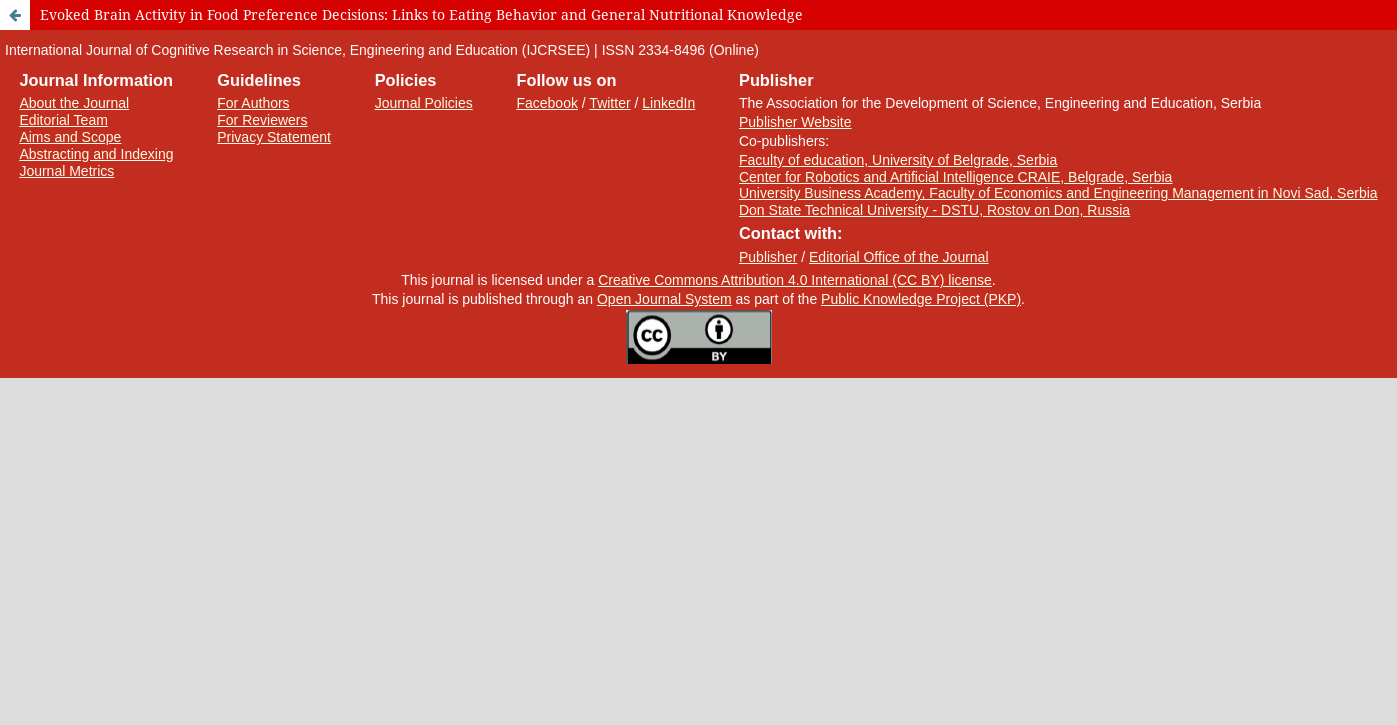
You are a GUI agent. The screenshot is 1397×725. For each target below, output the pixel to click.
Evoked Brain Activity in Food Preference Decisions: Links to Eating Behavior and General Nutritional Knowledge (421, 14)
